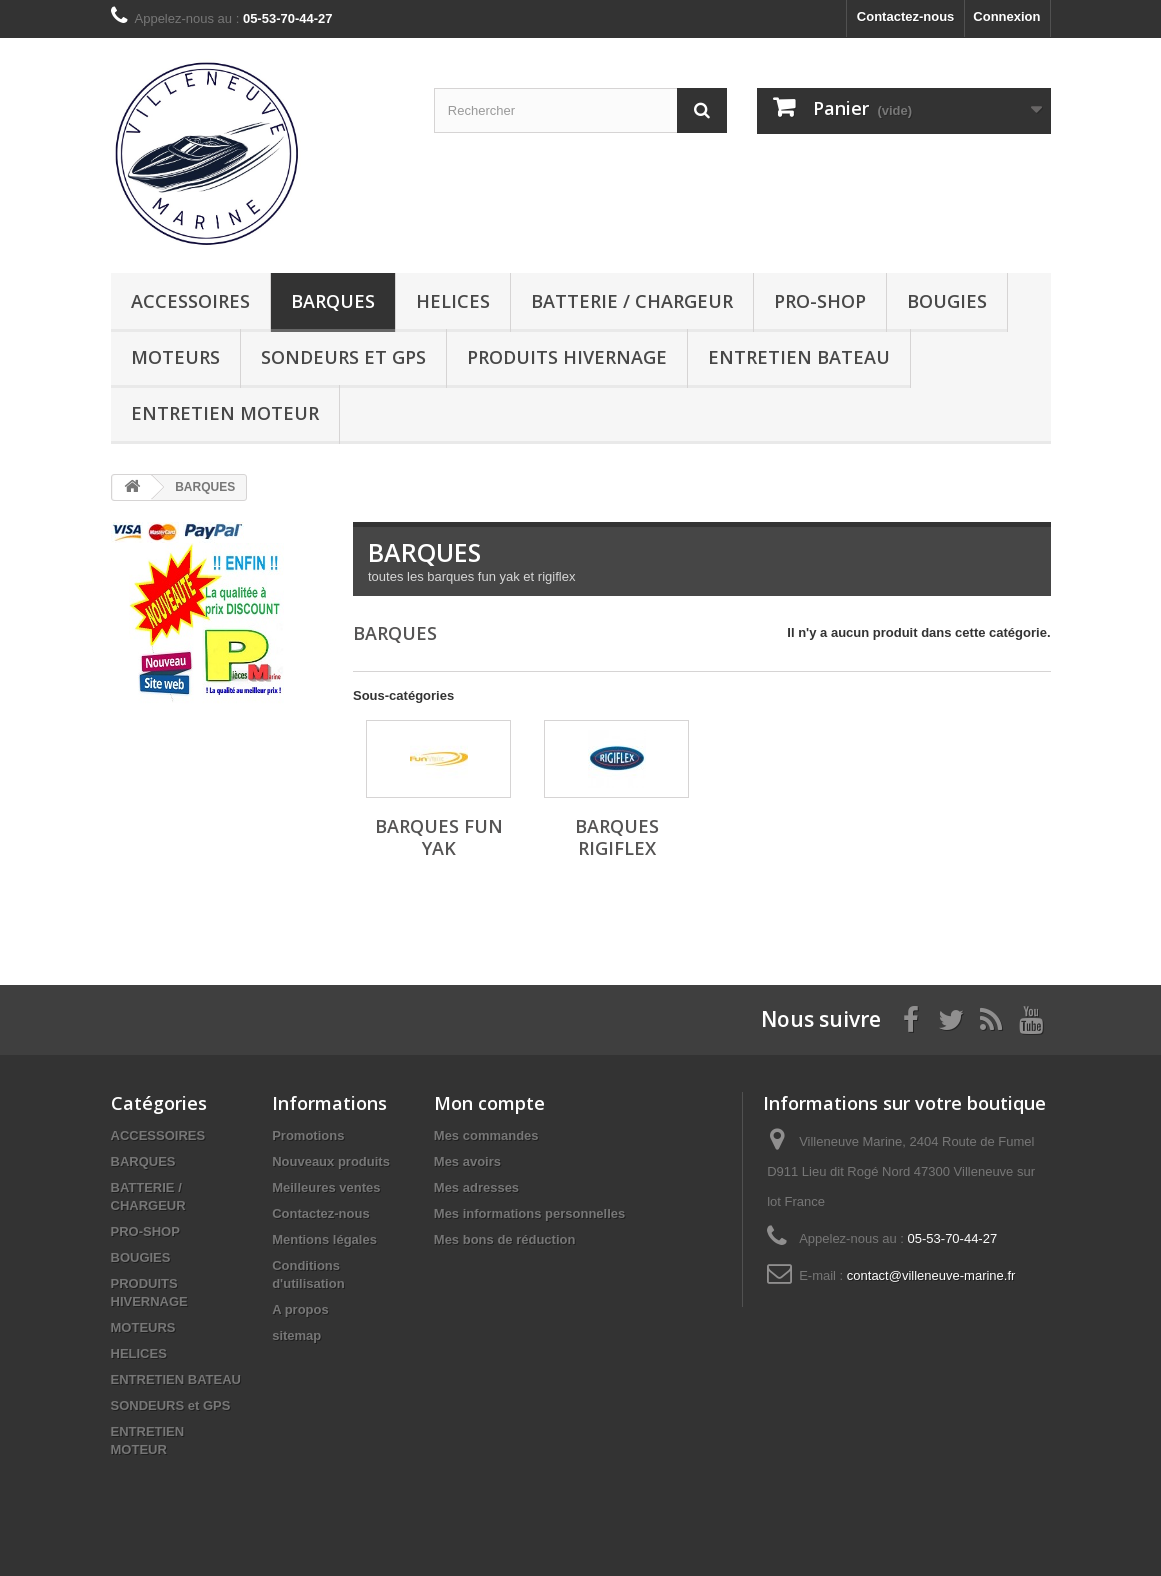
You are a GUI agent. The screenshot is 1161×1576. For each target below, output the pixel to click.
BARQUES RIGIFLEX (617, 837)
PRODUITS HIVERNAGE (567, 357)
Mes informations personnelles (529, 1213)
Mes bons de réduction (505, 1239)
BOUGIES (947, 301)
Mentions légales (324, 1239)
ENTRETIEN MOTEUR (225, 413)
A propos (300, 1309)
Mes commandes (486, 1135)
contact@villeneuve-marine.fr (931, 1275)
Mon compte (489, 1103)
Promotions (308, 1135)
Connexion (1006, 16)
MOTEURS (175, 357)
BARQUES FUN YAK (439, 837)
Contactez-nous (906, 16)
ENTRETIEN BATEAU (799, 357)
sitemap (296, 1335)
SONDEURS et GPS (343, 357)
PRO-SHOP (820, 301)
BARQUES (333, 301)
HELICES (453, 301)
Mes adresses (476, 1187)
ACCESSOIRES (190, 301)
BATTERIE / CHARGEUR (632, 301)
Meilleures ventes (326, 1187)
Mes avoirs (467, 1161)
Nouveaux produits (331, 1161)
